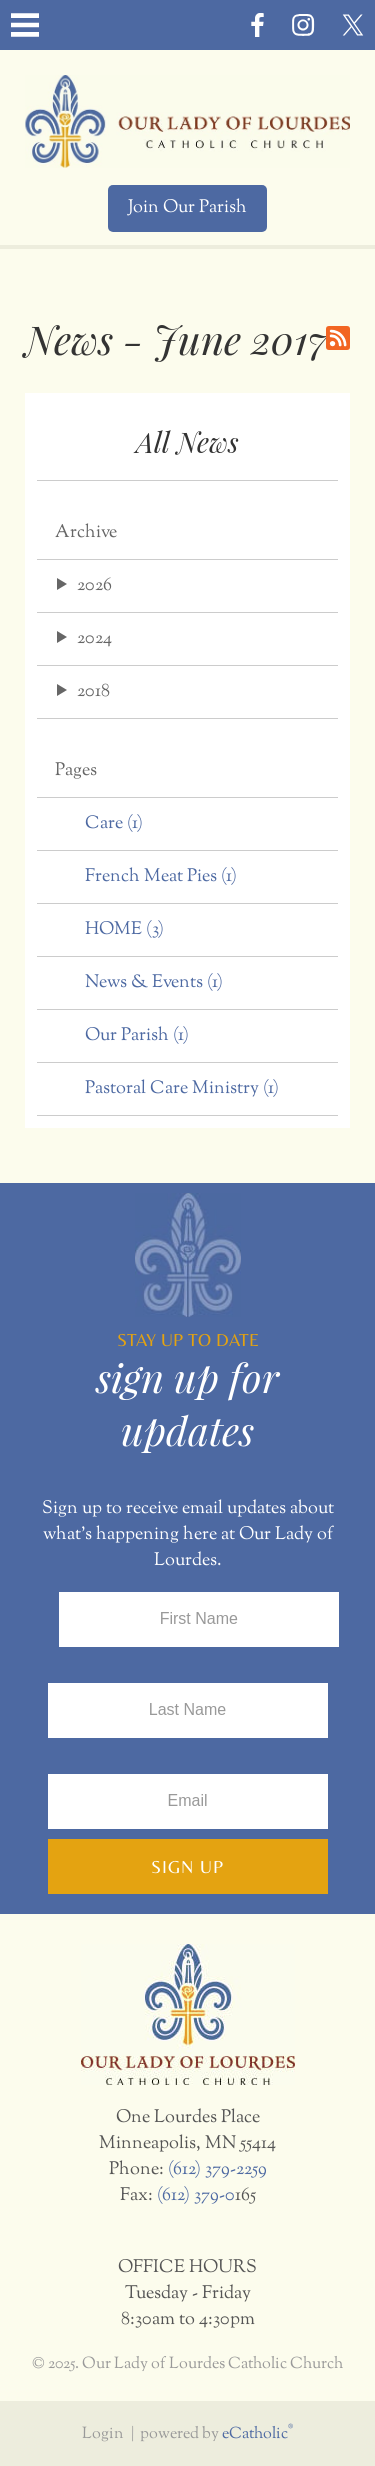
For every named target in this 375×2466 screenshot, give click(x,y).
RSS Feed (338, 338)
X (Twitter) (353, 25)
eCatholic (257, 2434)
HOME (124, 930)
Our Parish (137, 1036)
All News (187, 441)
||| (25, 25)
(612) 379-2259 (217, 2170)
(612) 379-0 (196, 2196)
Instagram (303, 25)
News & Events (154, 983)
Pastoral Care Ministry (182, 1089)
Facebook (257, 25)
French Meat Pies (161, 877)
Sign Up (187, 1866)
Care (114, 824)
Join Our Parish (187, 208)
